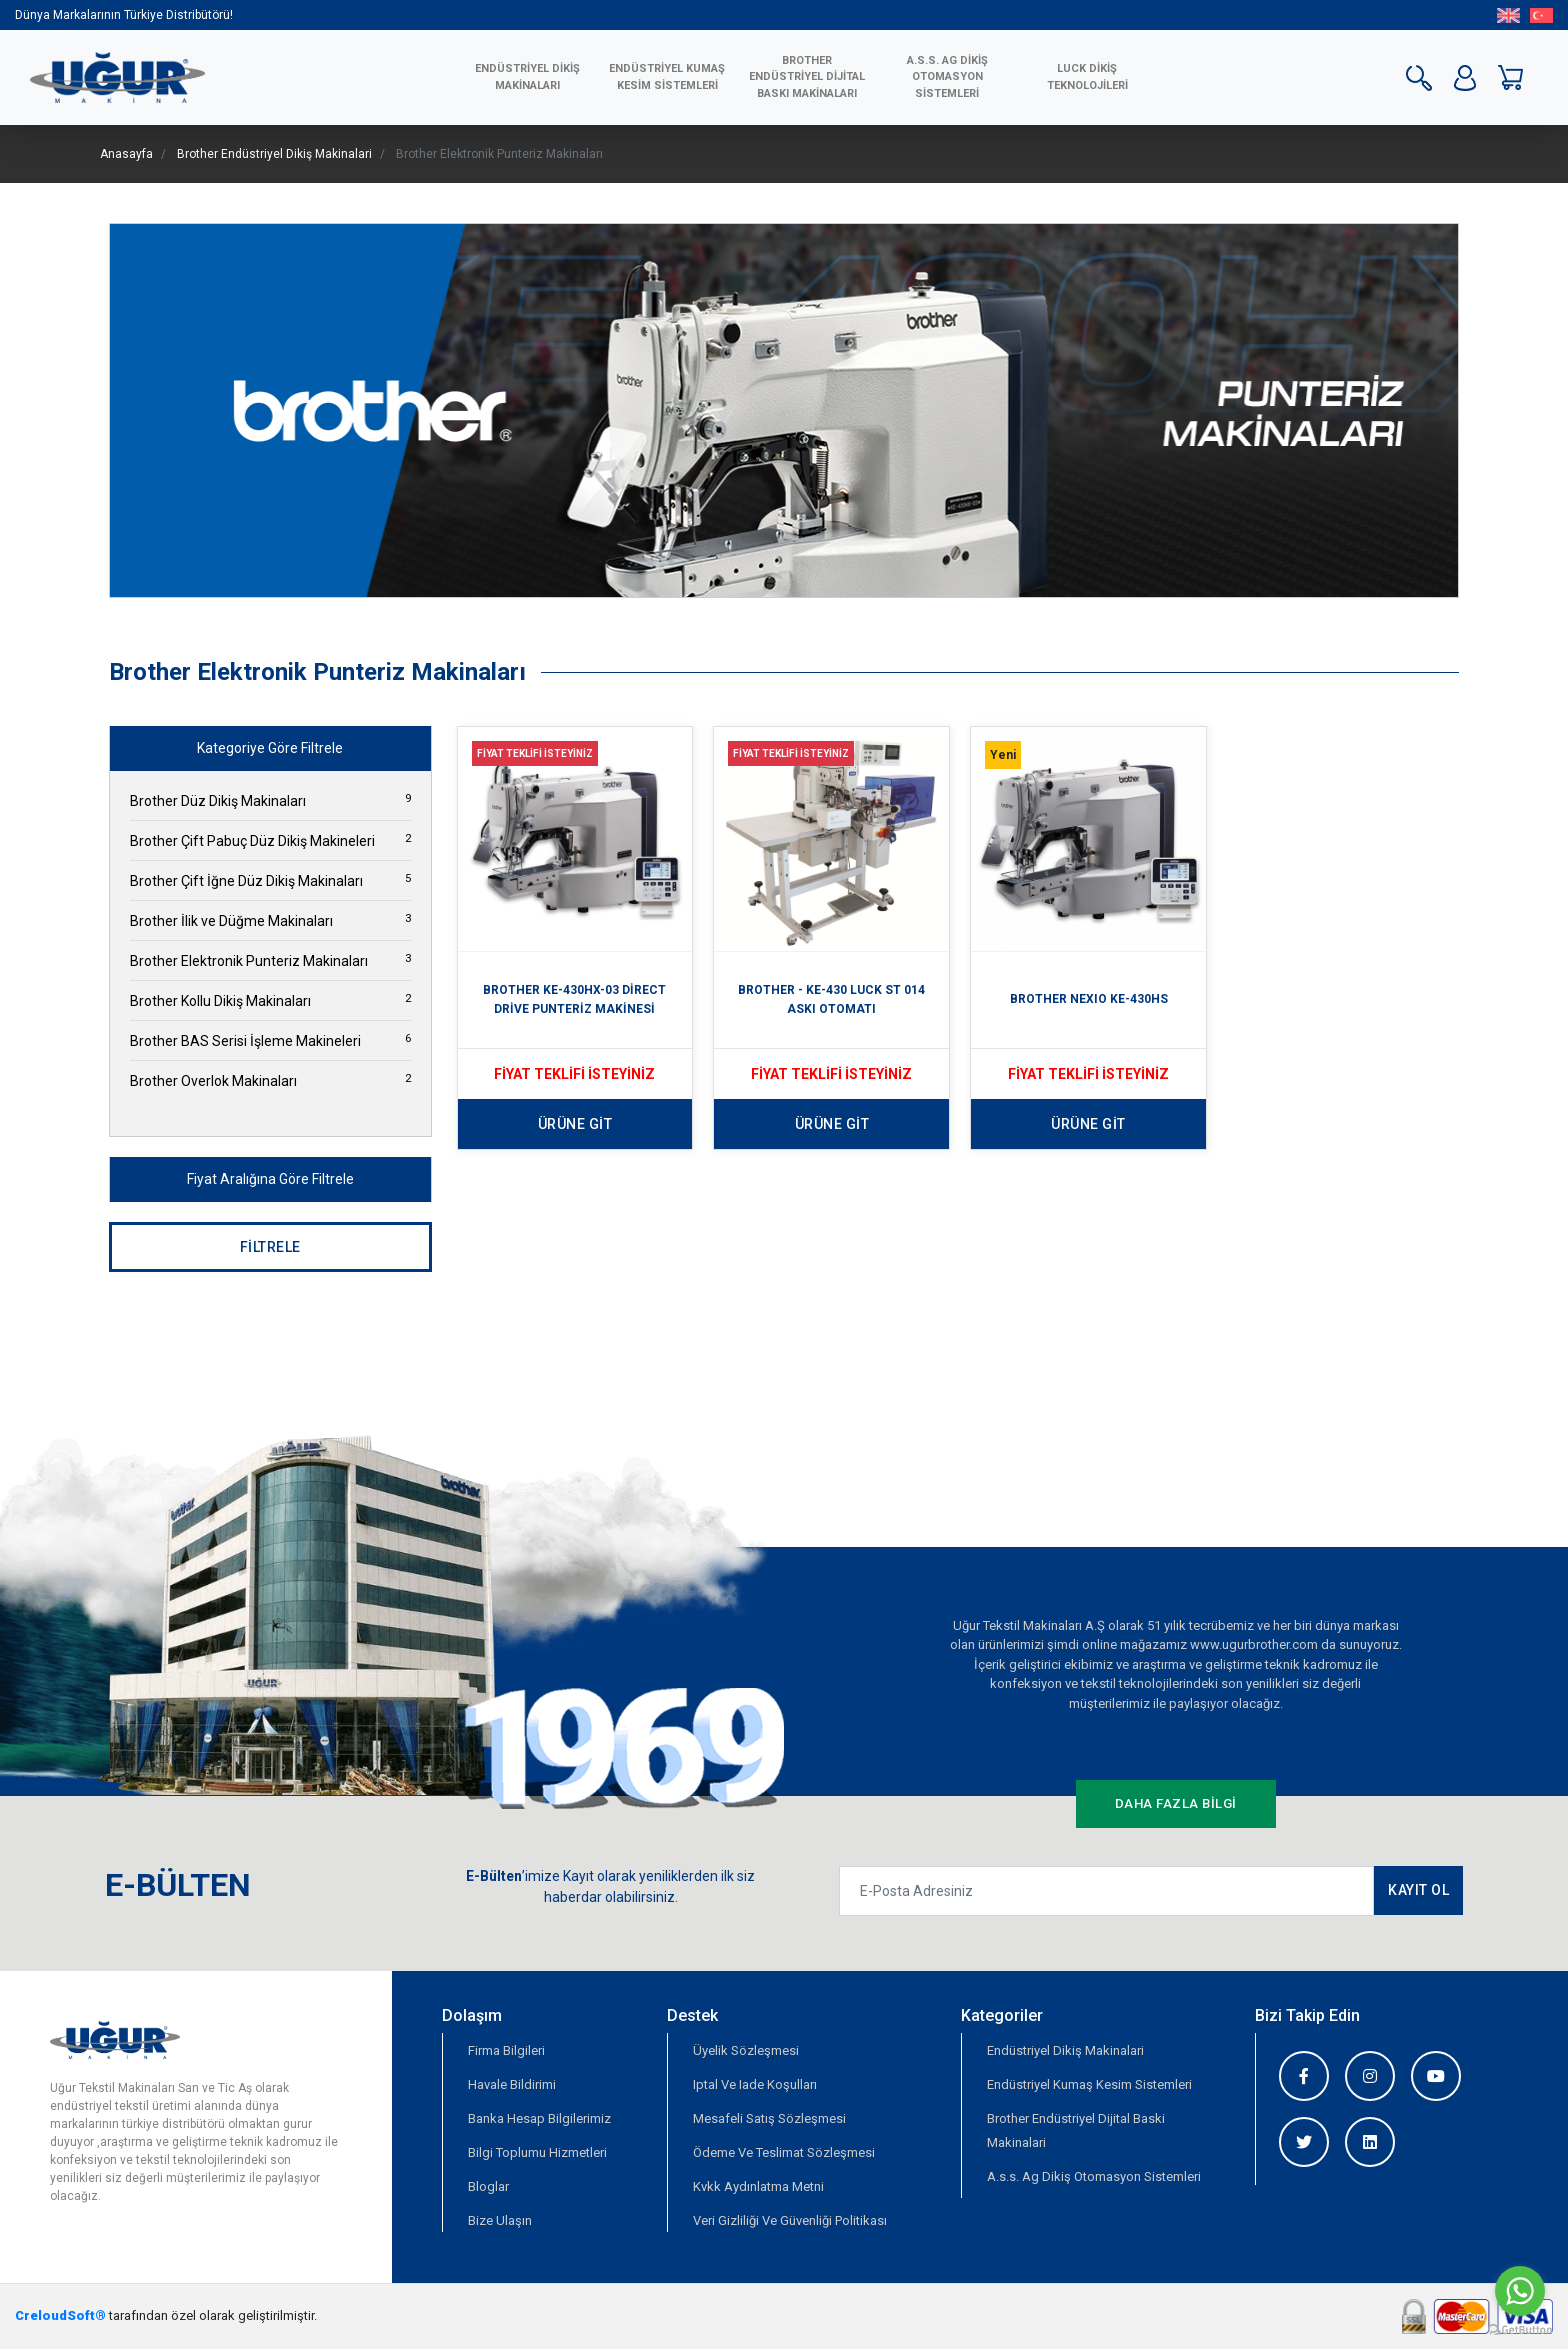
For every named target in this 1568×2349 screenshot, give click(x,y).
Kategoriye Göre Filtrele (270, 748)
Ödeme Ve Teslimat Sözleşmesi (784, 2152)
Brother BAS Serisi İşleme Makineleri (270, 1040)
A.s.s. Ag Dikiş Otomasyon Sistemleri (1094, 2176)
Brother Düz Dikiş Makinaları (270, 800)
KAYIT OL (1418, 1890)
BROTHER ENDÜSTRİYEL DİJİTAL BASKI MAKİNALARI (807, 77)
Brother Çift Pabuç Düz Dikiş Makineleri (270, 840)
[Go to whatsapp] (1520, 2291)
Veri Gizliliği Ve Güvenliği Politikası (790, 2220)
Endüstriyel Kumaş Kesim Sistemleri (1089, 2084)
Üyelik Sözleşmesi (746, 2050)
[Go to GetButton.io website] (1520, 2329)
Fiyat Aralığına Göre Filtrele (270, 1179)
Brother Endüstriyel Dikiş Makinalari (274, 154)
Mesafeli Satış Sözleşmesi (769, 2118)
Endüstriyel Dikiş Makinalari (1065, 2050)
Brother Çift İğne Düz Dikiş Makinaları (270, 880)
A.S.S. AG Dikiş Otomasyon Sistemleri (947, 77)
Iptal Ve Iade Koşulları (755, 2084)
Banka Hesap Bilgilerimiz (539, 2118)
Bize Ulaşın (500, 2220)
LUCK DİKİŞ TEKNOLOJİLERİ (1087, 77)
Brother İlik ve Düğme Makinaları (270, 920)
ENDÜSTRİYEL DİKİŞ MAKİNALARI (527, 77)
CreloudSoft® (60, 2315)
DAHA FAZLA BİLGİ (1176, 1803)
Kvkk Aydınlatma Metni (758, 2186)
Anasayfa (126, 154)
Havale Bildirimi (512, 2084)
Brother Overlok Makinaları (270, 1080)
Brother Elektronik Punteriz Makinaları (270, 960)
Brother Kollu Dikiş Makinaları (270, 1000)
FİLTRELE (270, 1247)
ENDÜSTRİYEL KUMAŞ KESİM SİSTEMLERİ (667, 77)
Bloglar (488, 2186)
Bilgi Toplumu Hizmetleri (537, 2152)
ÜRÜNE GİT (575, 1124)
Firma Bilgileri (506, 2050)
